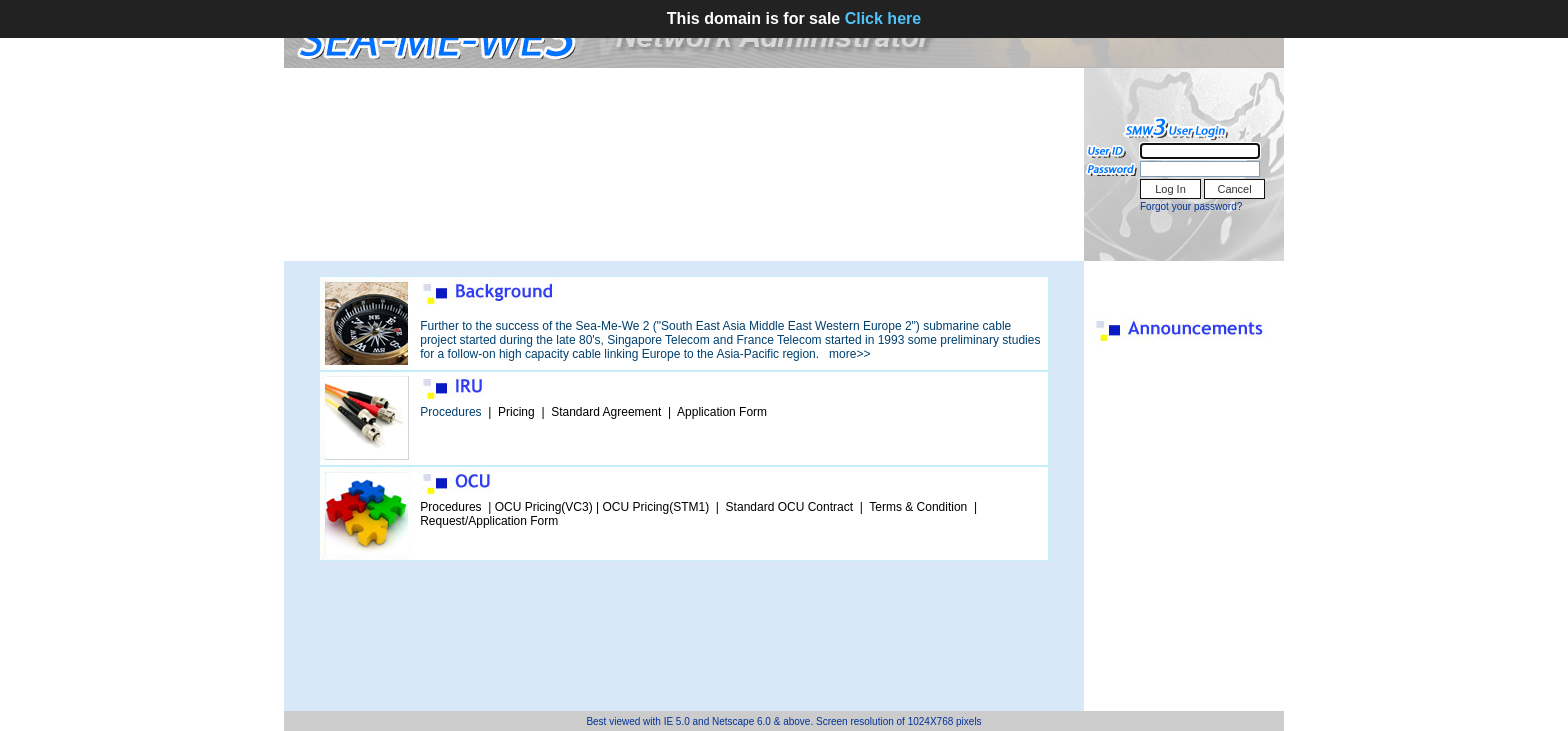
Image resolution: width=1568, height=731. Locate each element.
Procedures (450, 412)
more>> (849, 354)
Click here (883, 18)
